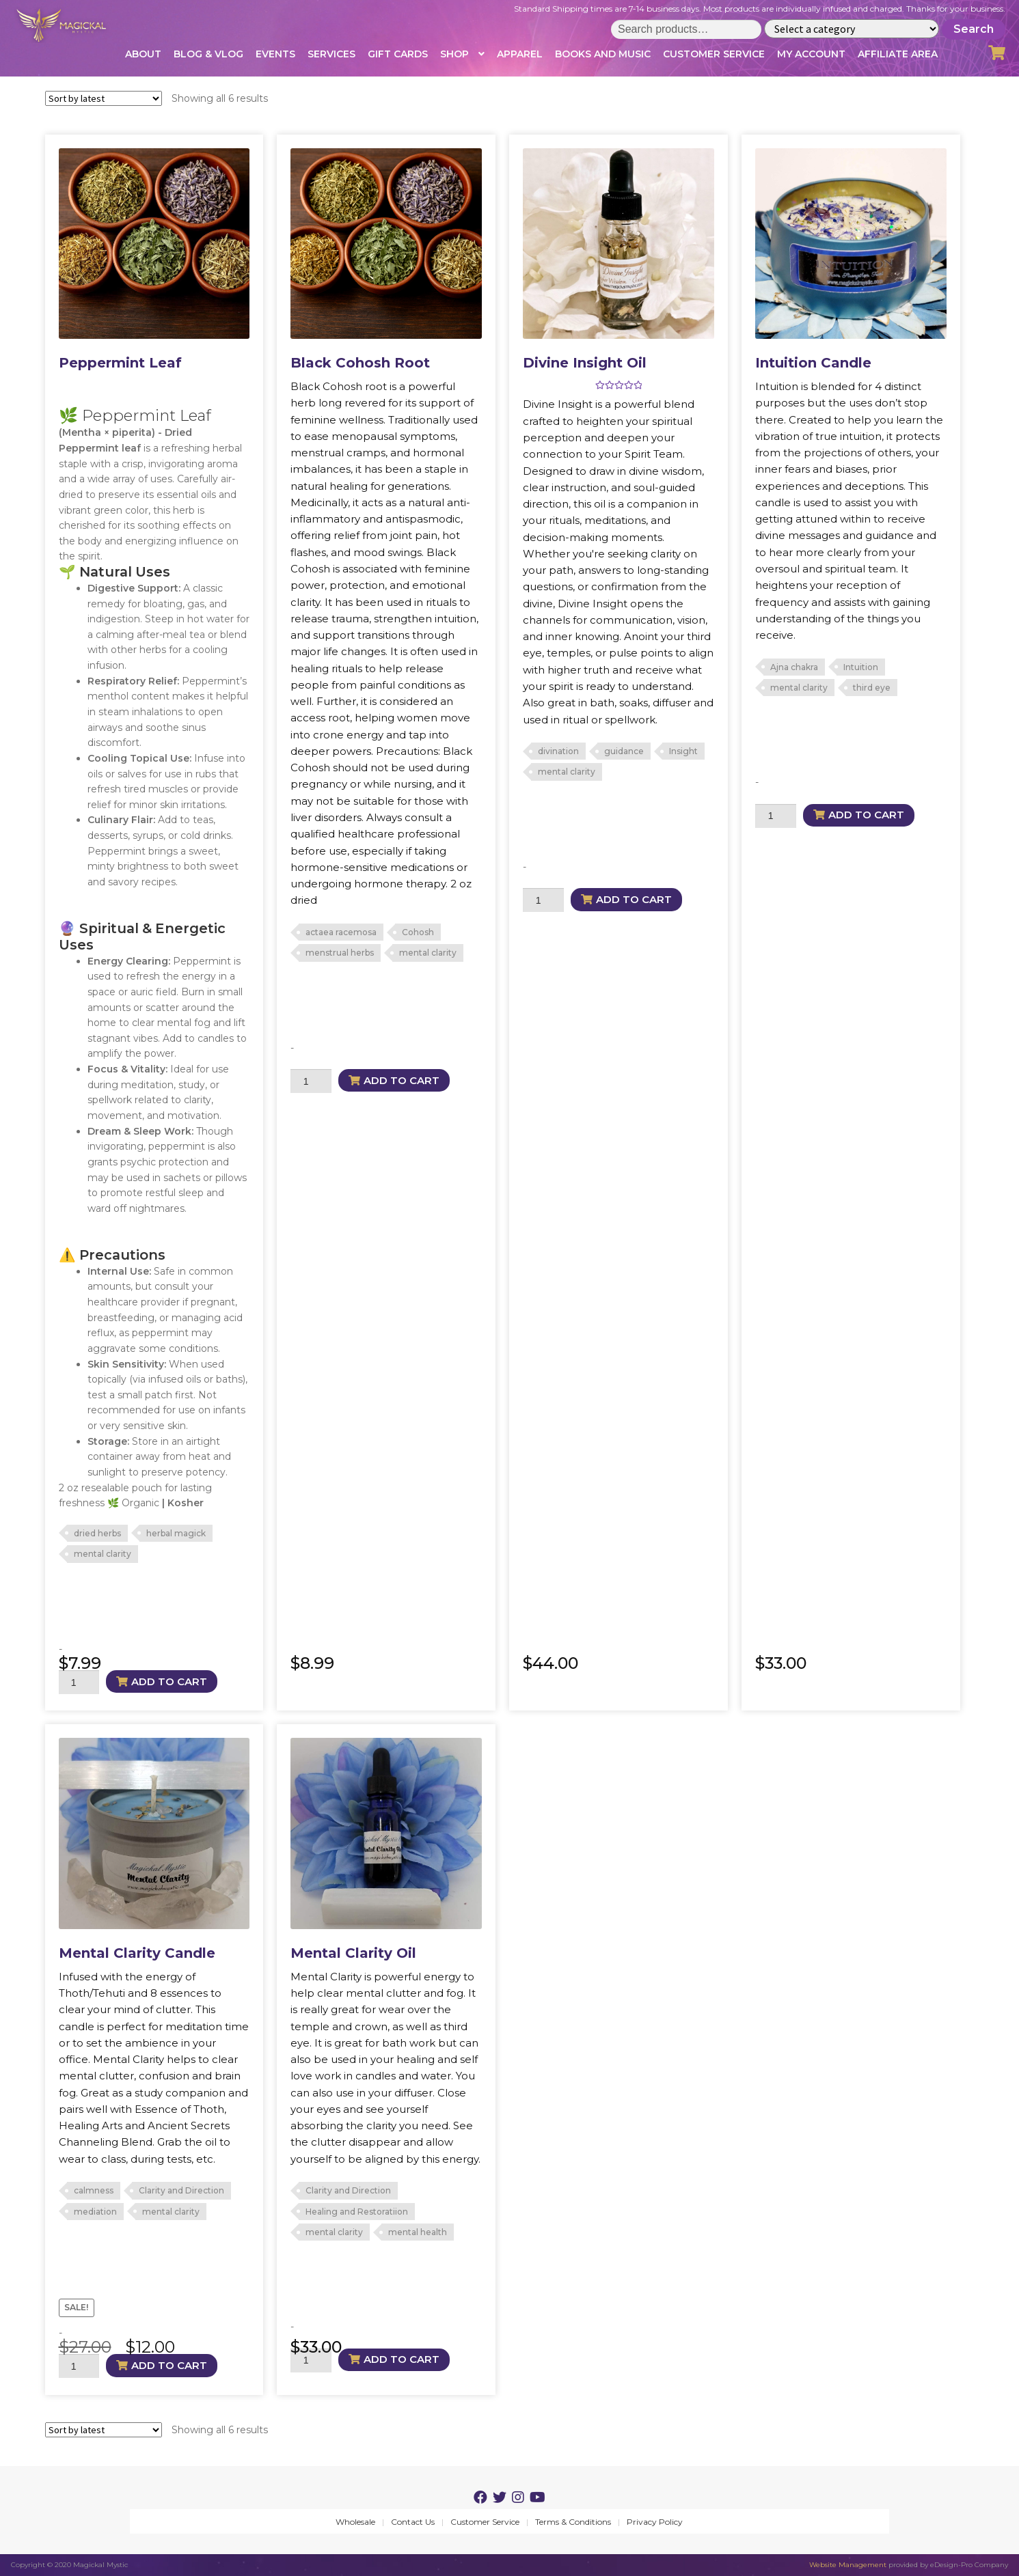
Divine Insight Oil (585, 363)
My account (811, 54)
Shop (454, 54)
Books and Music (603, 54)
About (143, 54)
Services (331, 54)
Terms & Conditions (573, 2522)
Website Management (847, 2564)
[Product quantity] (79, 1682)
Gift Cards (398, 54)
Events (275, 54)
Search (973, 29)
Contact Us (413, 2522)
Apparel (520, 54)
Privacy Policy (655, 2522)
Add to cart (169, 1681)
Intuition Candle (813, 363)
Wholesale (355, 2522)
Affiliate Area (898, 54)
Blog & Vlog (208, 54)
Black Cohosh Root (360, 363)
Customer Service (714, 54)
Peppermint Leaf (120, 363)
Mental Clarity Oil (353, 1953)
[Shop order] (103, 98)
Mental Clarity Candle (137, 1953)
